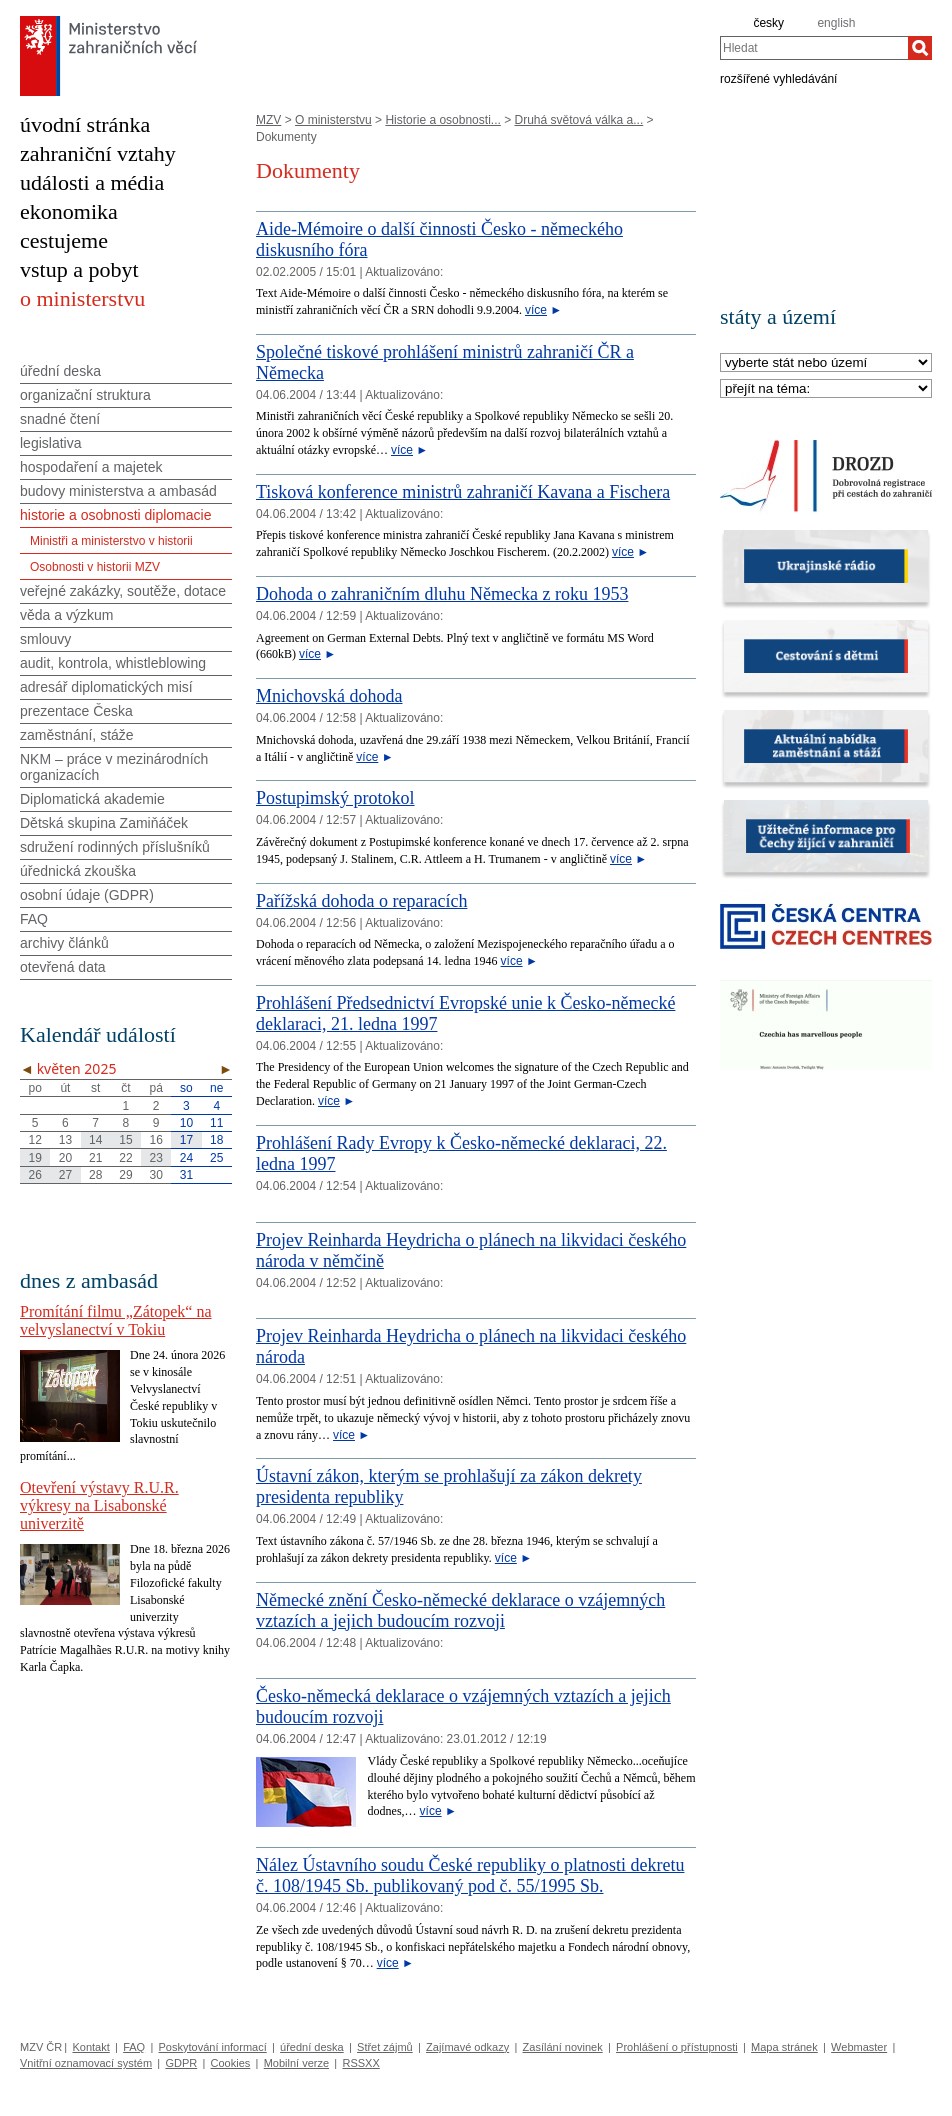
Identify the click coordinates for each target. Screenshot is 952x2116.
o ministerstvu (82, 298)
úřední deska (60, 371)
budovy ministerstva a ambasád (118, 491)
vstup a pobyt (79, 269)
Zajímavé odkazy (467, 2047)
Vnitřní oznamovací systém (86, 2063)
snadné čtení (60, 419)
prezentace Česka (76, 711)
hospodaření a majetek (91, 467)
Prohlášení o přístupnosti (677, 2047)
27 (65, 1175)
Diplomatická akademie (92, 799)
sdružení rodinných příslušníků (115, 847)
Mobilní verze (296, 2063)
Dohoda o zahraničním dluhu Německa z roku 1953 (442, 594)
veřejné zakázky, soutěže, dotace (123, 591)
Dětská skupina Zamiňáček (104, 823)
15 (125, 1140)
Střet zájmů (385, 2047)
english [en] (836, 23)
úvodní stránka (85, 124)
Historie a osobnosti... (442, 120)
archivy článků (64, 943)
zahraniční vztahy (98, 153)
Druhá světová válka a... (578, 120)
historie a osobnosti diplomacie (115, 515)
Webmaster (859, 2047)
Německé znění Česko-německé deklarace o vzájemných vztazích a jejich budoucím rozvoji (460, 1610)
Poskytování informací (213, 2047)
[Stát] (826, 363)
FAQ (34, 919)
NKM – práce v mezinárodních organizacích (114, 767)
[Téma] (826, 389)
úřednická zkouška (78, 871)
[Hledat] (920, 48)
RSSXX (360, 2063)
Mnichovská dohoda (329, 696)
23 (156, 1158)
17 (186, 1140)
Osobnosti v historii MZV (95, 567)
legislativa (50, 443)
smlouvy (45, 639)
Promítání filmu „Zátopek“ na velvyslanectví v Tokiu (116, 1320)
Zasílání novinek (563, 2047)
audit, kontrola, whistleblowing (113, 663)
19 (34, 1158)
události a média (92, 182)
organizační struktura (85, 395)
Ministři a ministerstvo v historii (111, 541)
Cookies (231, 2063)
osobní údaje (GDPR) (87, 895)
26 (34, 1175)
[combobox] (814, 48)
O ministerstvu (333, 120)
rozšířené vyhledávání (778, 78)
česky (768, 23)
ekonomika (69, 211)
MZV (268, 120)
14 (95, 1140)
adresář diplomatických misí (106, 687)
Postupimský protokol (335, 798)
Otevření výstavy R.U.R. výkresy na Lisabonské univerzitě (99, 1505)
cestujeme (64, 240)
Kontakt (90, 2047)
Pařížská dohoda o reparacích (361, 901)
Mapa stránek (784, 2047)
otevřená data (63, 967)
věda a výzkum (66, 615)
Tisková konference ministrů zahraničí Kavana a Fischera (463, 492)
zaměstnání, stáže (77, 735)
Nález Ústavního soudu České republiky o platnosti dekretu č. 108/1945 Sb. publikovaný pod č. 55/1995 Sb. (470, 1875)
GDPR (181, 2063)
